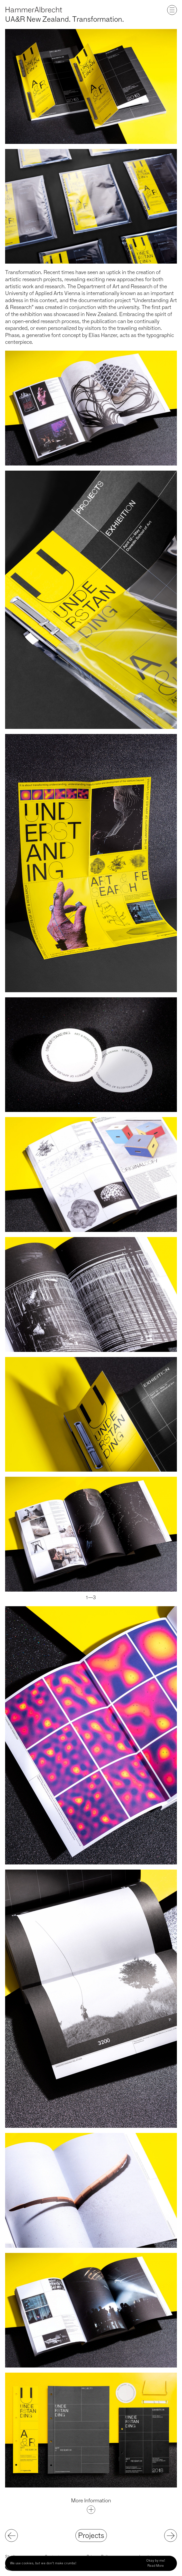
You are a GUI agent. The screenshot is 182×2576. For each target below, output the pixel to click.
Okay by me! (155, 2560)
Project (91, 2535)
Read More (155, 2565)
